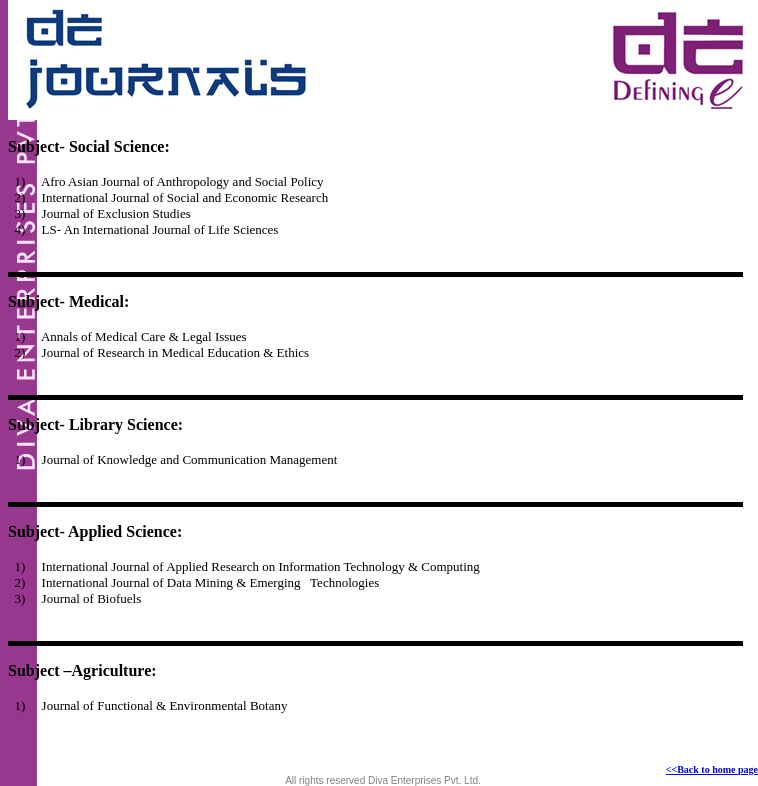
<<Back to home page (712, 769)
